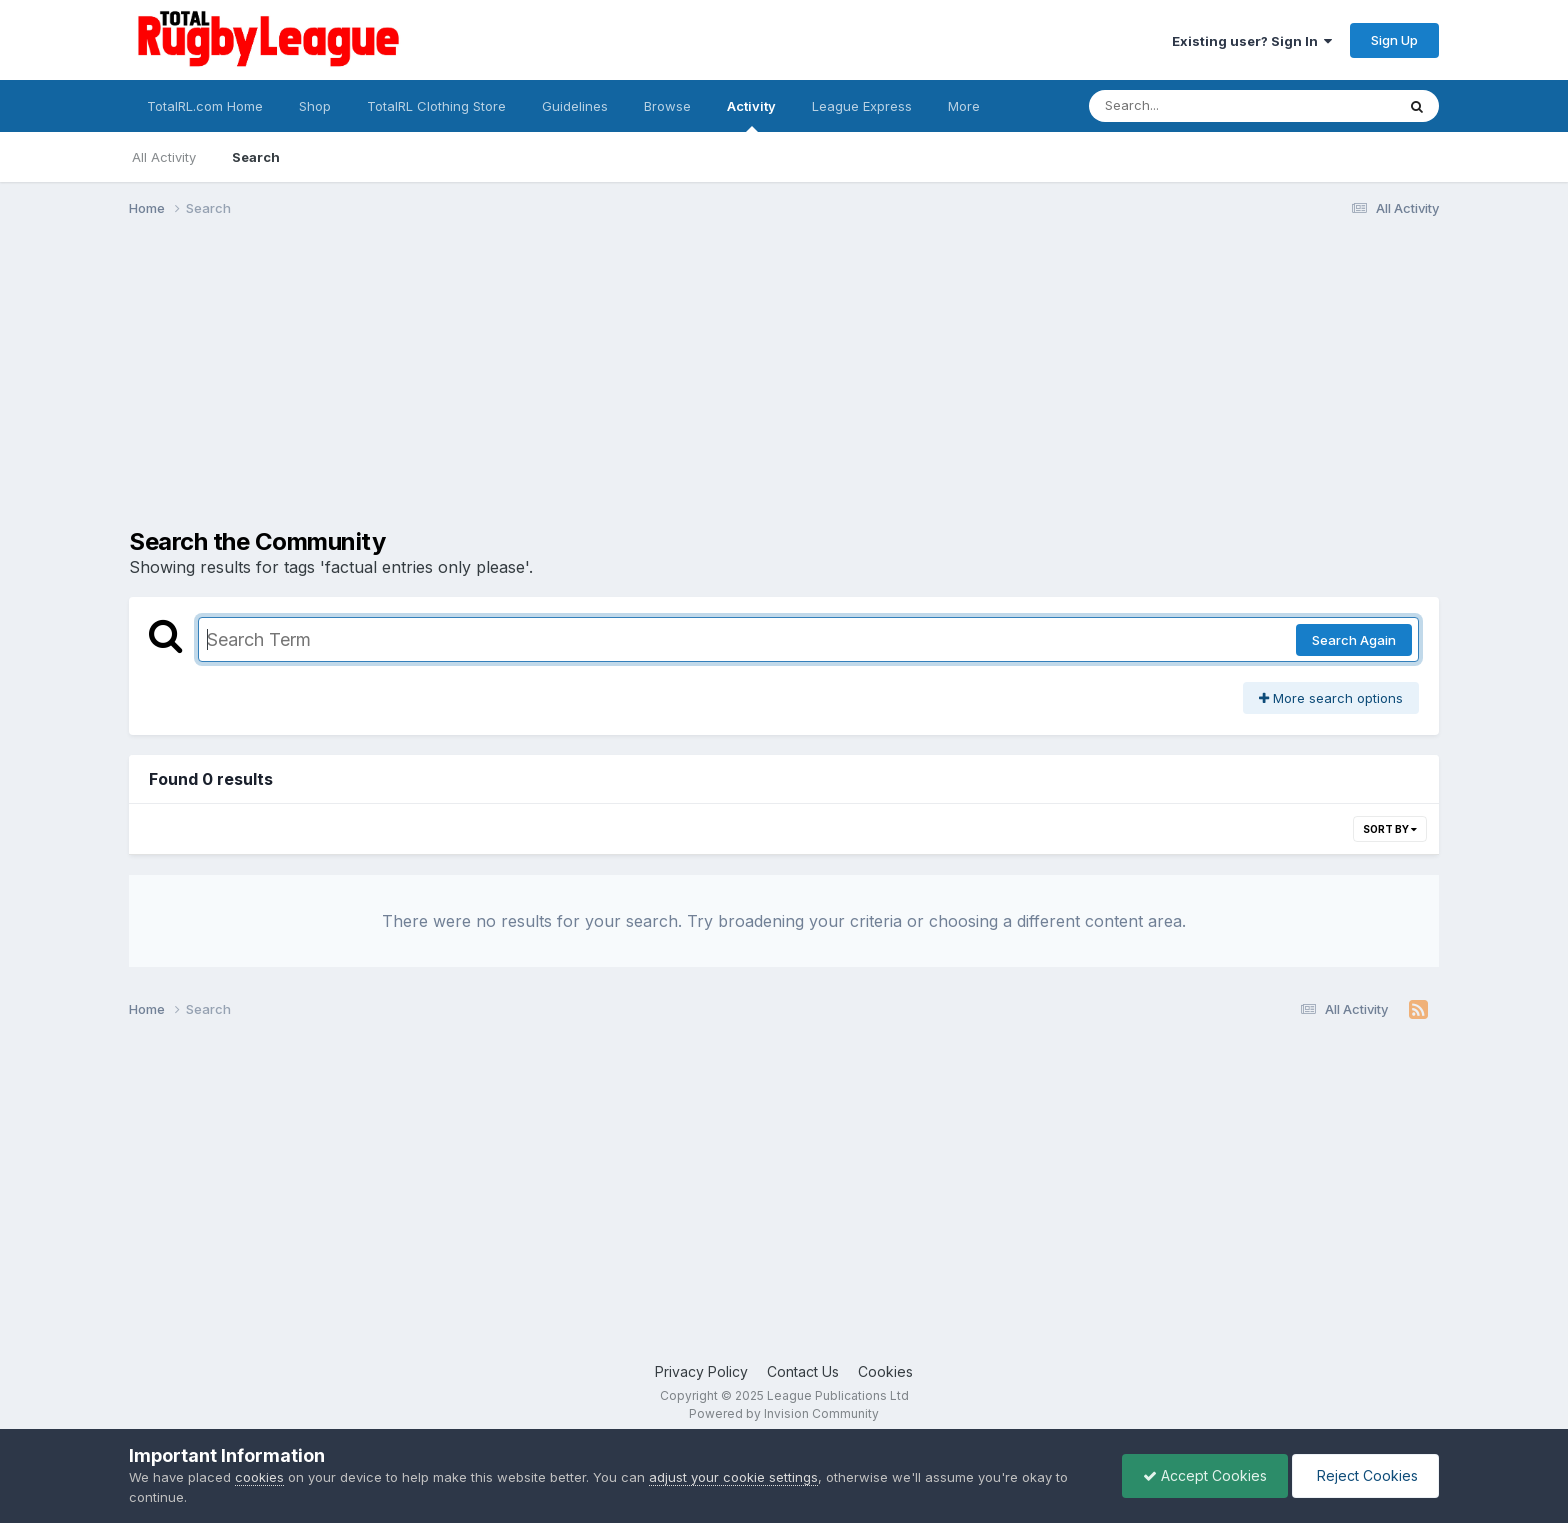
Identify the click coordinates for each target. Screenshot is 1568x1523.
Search (256, 157)
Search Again (1354, 640)
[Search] (1187, 106)
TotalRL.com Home (205, 106)
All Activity (164, 157)
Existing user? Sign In (1252, 41)
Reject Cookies (1365, 1475)
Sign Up (1394, 40)
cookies (259, 1477)
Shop (315, 106)
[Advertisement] (493, 388)
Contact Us (803, 1371)
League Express (862, 106)
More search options (1331, 698)
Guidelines (575, 106)
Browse (667, 106)
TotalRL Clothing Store (436, 106)
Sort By (1390, 829)
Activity (751, 115)
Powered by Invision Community (784, 1413)
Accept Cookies (1205, 1475)
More (964, 106)
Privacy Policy (701, 1371)
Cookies (885, 1371)
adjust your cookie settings (733, 1477)
